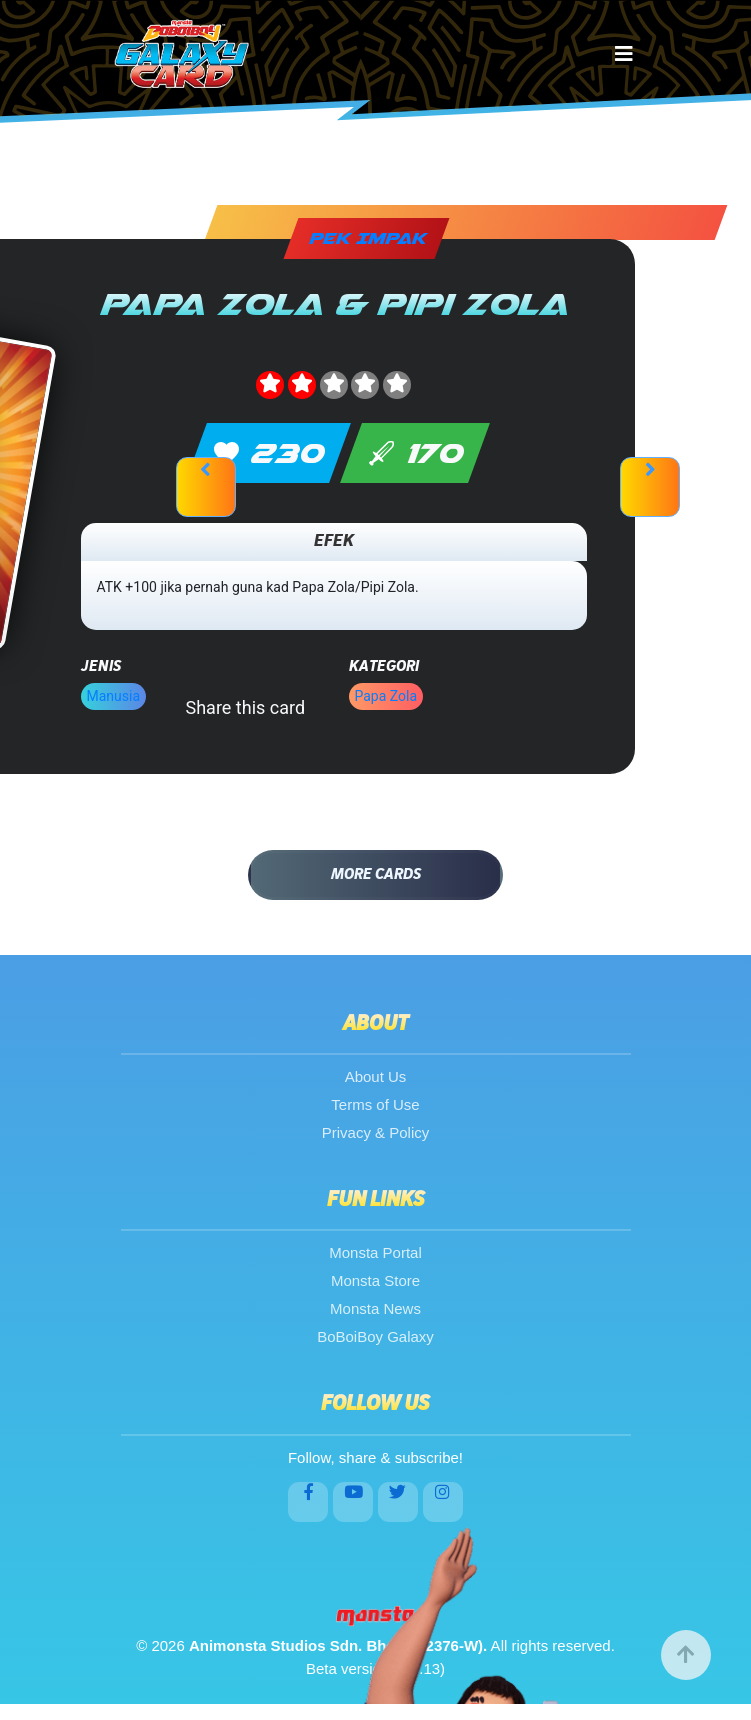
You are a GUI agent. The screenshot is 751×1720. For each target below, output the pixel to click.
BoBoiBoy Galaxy (375, 1336)
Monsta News (375, 1308)
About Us (376, 1076)
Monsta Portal (375, 1252)
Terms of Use (375, 1104)
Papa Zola (386, 696)
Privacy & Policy (376, 1132)
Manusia (114, 696)
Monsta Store (375, 1280)
